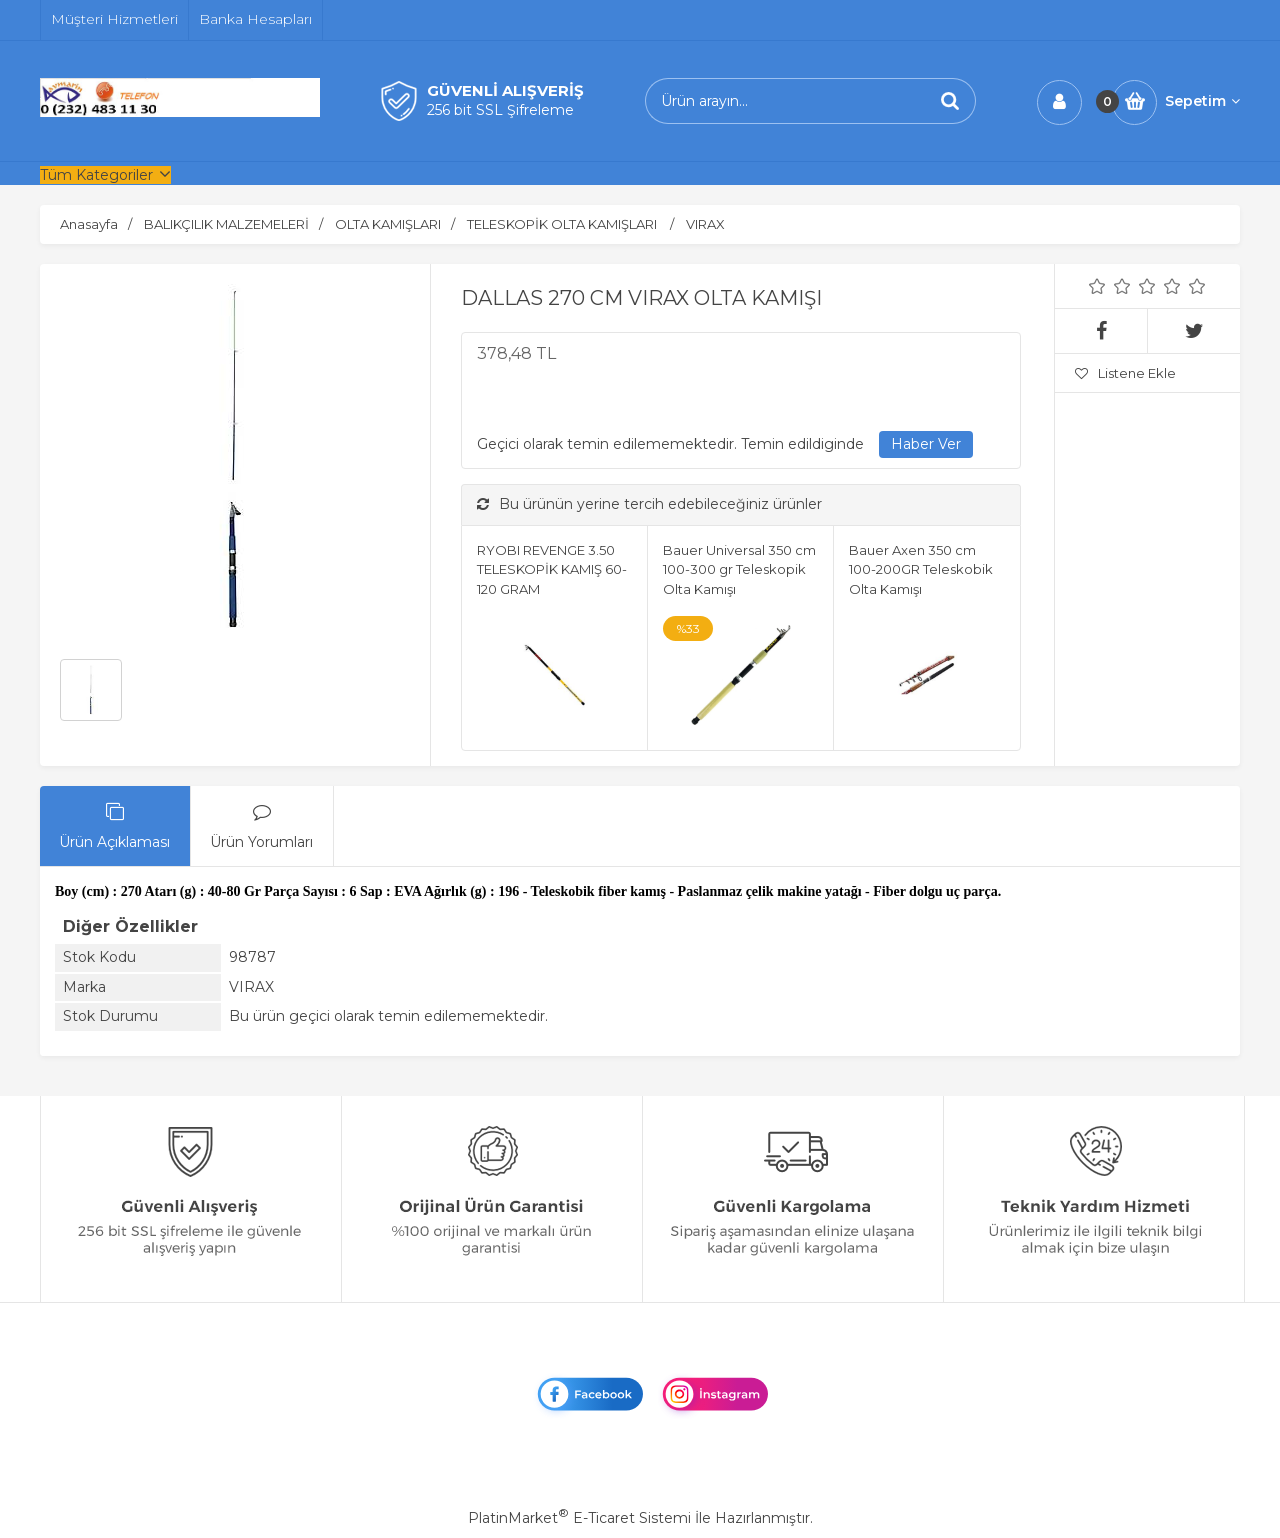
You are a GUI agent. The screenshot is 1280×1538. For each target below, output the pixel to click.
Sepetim (1202, 101)
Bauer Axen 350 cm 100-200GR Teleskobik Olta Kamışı (921, 569)
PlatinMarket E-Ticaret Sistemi (579, 1518)
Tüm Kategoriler (96, 175)
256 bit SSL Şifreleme (500, 110)
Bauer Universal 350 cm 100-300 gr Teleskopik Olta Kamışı (739, 569)
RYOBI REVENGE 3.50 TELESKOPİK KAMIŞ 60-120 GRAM (552, 569)
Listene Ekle (1125, 373)
